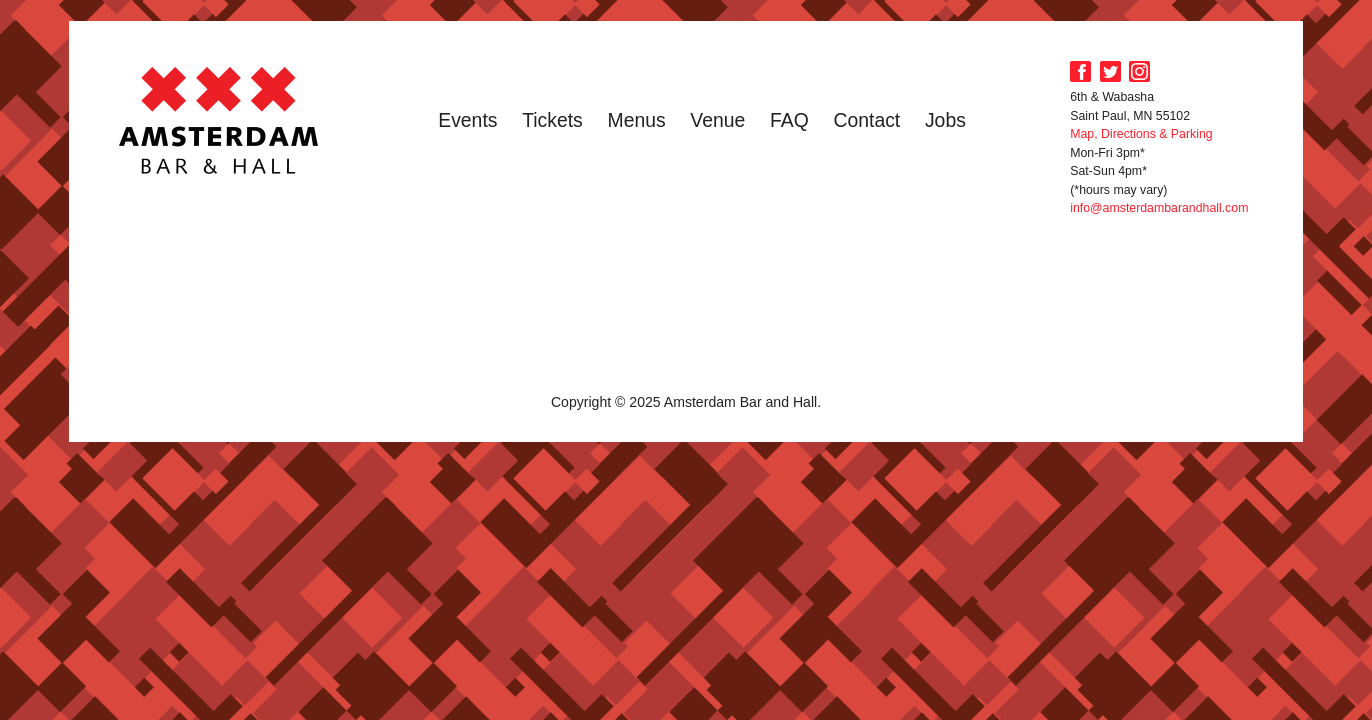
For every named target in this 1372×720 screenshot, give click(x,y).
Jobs (945, 120)
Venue (717, 120)
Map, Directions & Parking (1141, 134)
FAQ (789, 120)
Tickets (552, 120)
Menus (637, 120)
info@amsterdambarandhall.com (1159, 208)
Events (467, 120)
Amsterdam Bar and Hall (219, 120)
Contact (866, 120)
